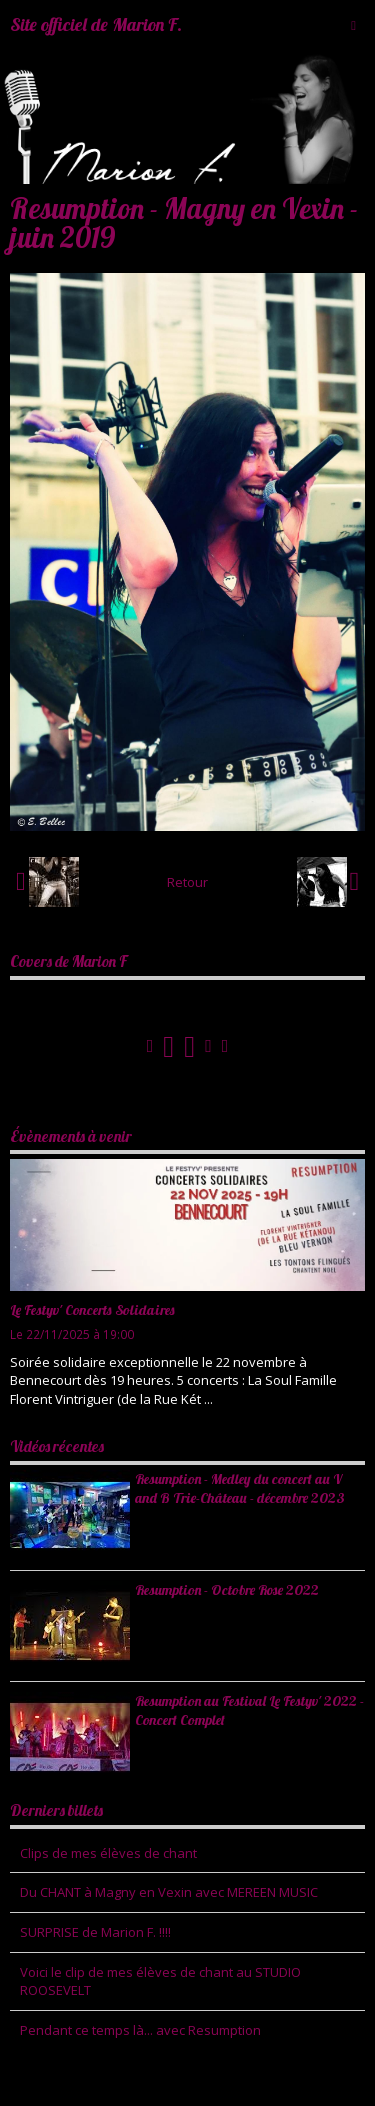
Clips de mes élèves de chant (108, 1853)
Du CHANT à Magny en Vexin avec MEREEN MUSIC (169, 1892)
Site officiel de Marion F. (96, 24)
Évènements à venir (71, 1136)
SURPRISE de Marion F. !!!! (95, 1932)
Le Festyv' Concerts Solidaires (92, 1310)
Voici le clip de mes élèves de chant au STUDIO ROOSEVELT (160, 1981)
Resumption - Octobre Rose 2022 (227, 1590)
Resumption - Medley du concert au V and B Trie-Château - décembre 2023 (240, 1488)
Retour (187, 882)
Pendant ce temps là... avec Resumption (140, 2030)
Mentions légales (200, 2077)
